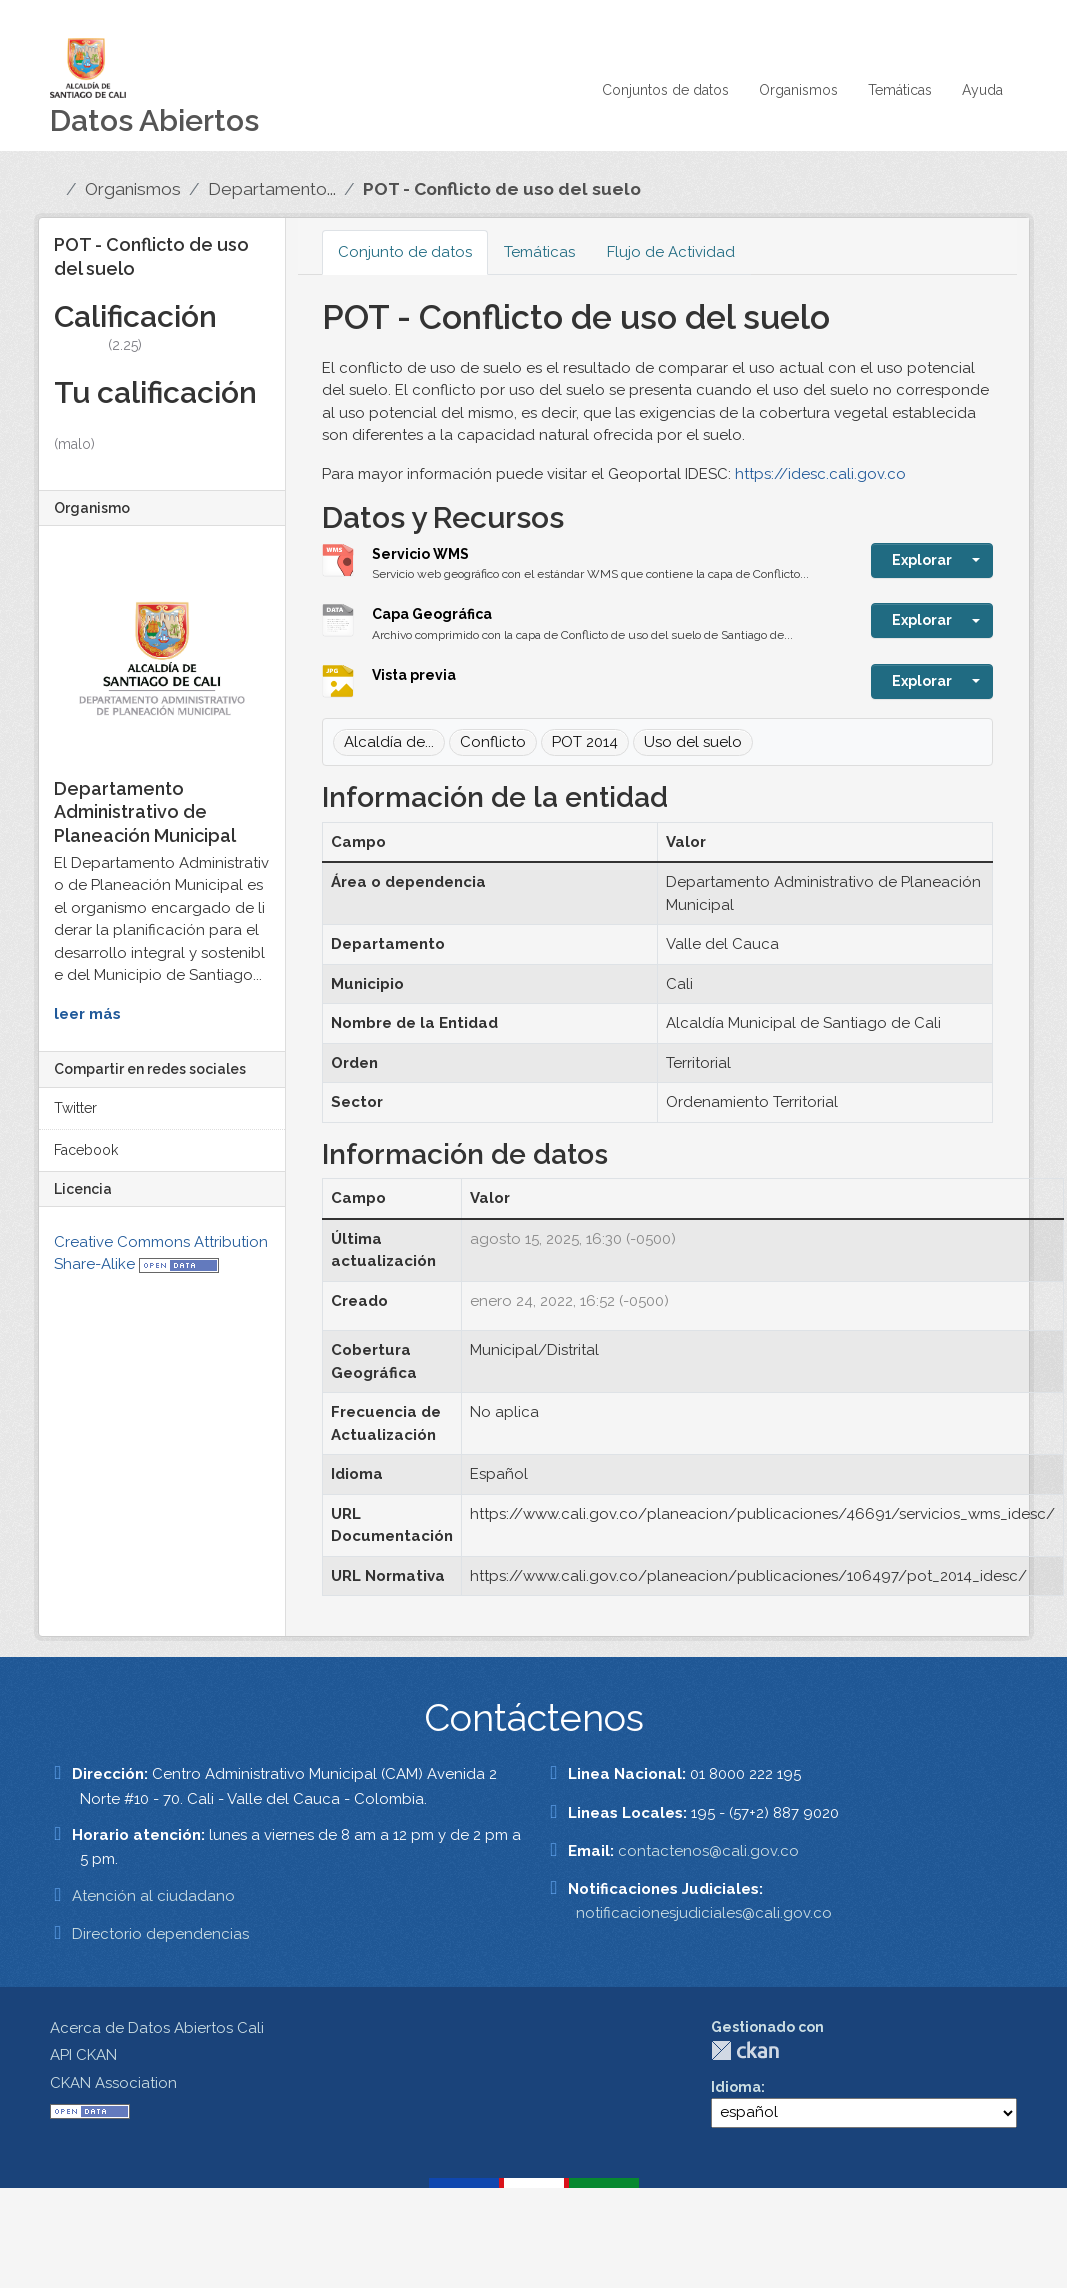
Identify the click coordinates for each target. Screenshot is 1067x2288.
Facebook (86, 1150)
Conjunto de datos (405, 252)
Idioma (736, 2087)
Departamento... (272, 189)
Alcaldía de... (389, 742)
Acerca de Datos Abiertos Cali (157, 2028)
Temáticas (900, 90)
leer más (87, 1014)
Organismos (798, 90)
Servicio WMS (420, 554)
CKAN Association (113, 2083)
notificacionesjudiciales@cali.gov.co (704, 1913)
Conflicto (493, 742)
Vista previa (414, 675)
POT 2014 (585, 742)
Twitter (75, 1108)
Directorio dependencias (160, 1934)
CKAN (745, 2050)
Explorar (922, 560)
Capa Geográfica (432, 614)
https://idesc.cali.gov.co (820, 474)
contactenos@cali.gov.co (708, 1851)
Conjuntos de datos (665, 90)
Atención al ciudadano (153, 1896)
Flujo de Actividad (671, 252)
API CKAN (83, 2055)
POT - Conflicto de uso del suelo (502, 189)
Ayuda (982, 90)
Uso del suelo (693, 742)
